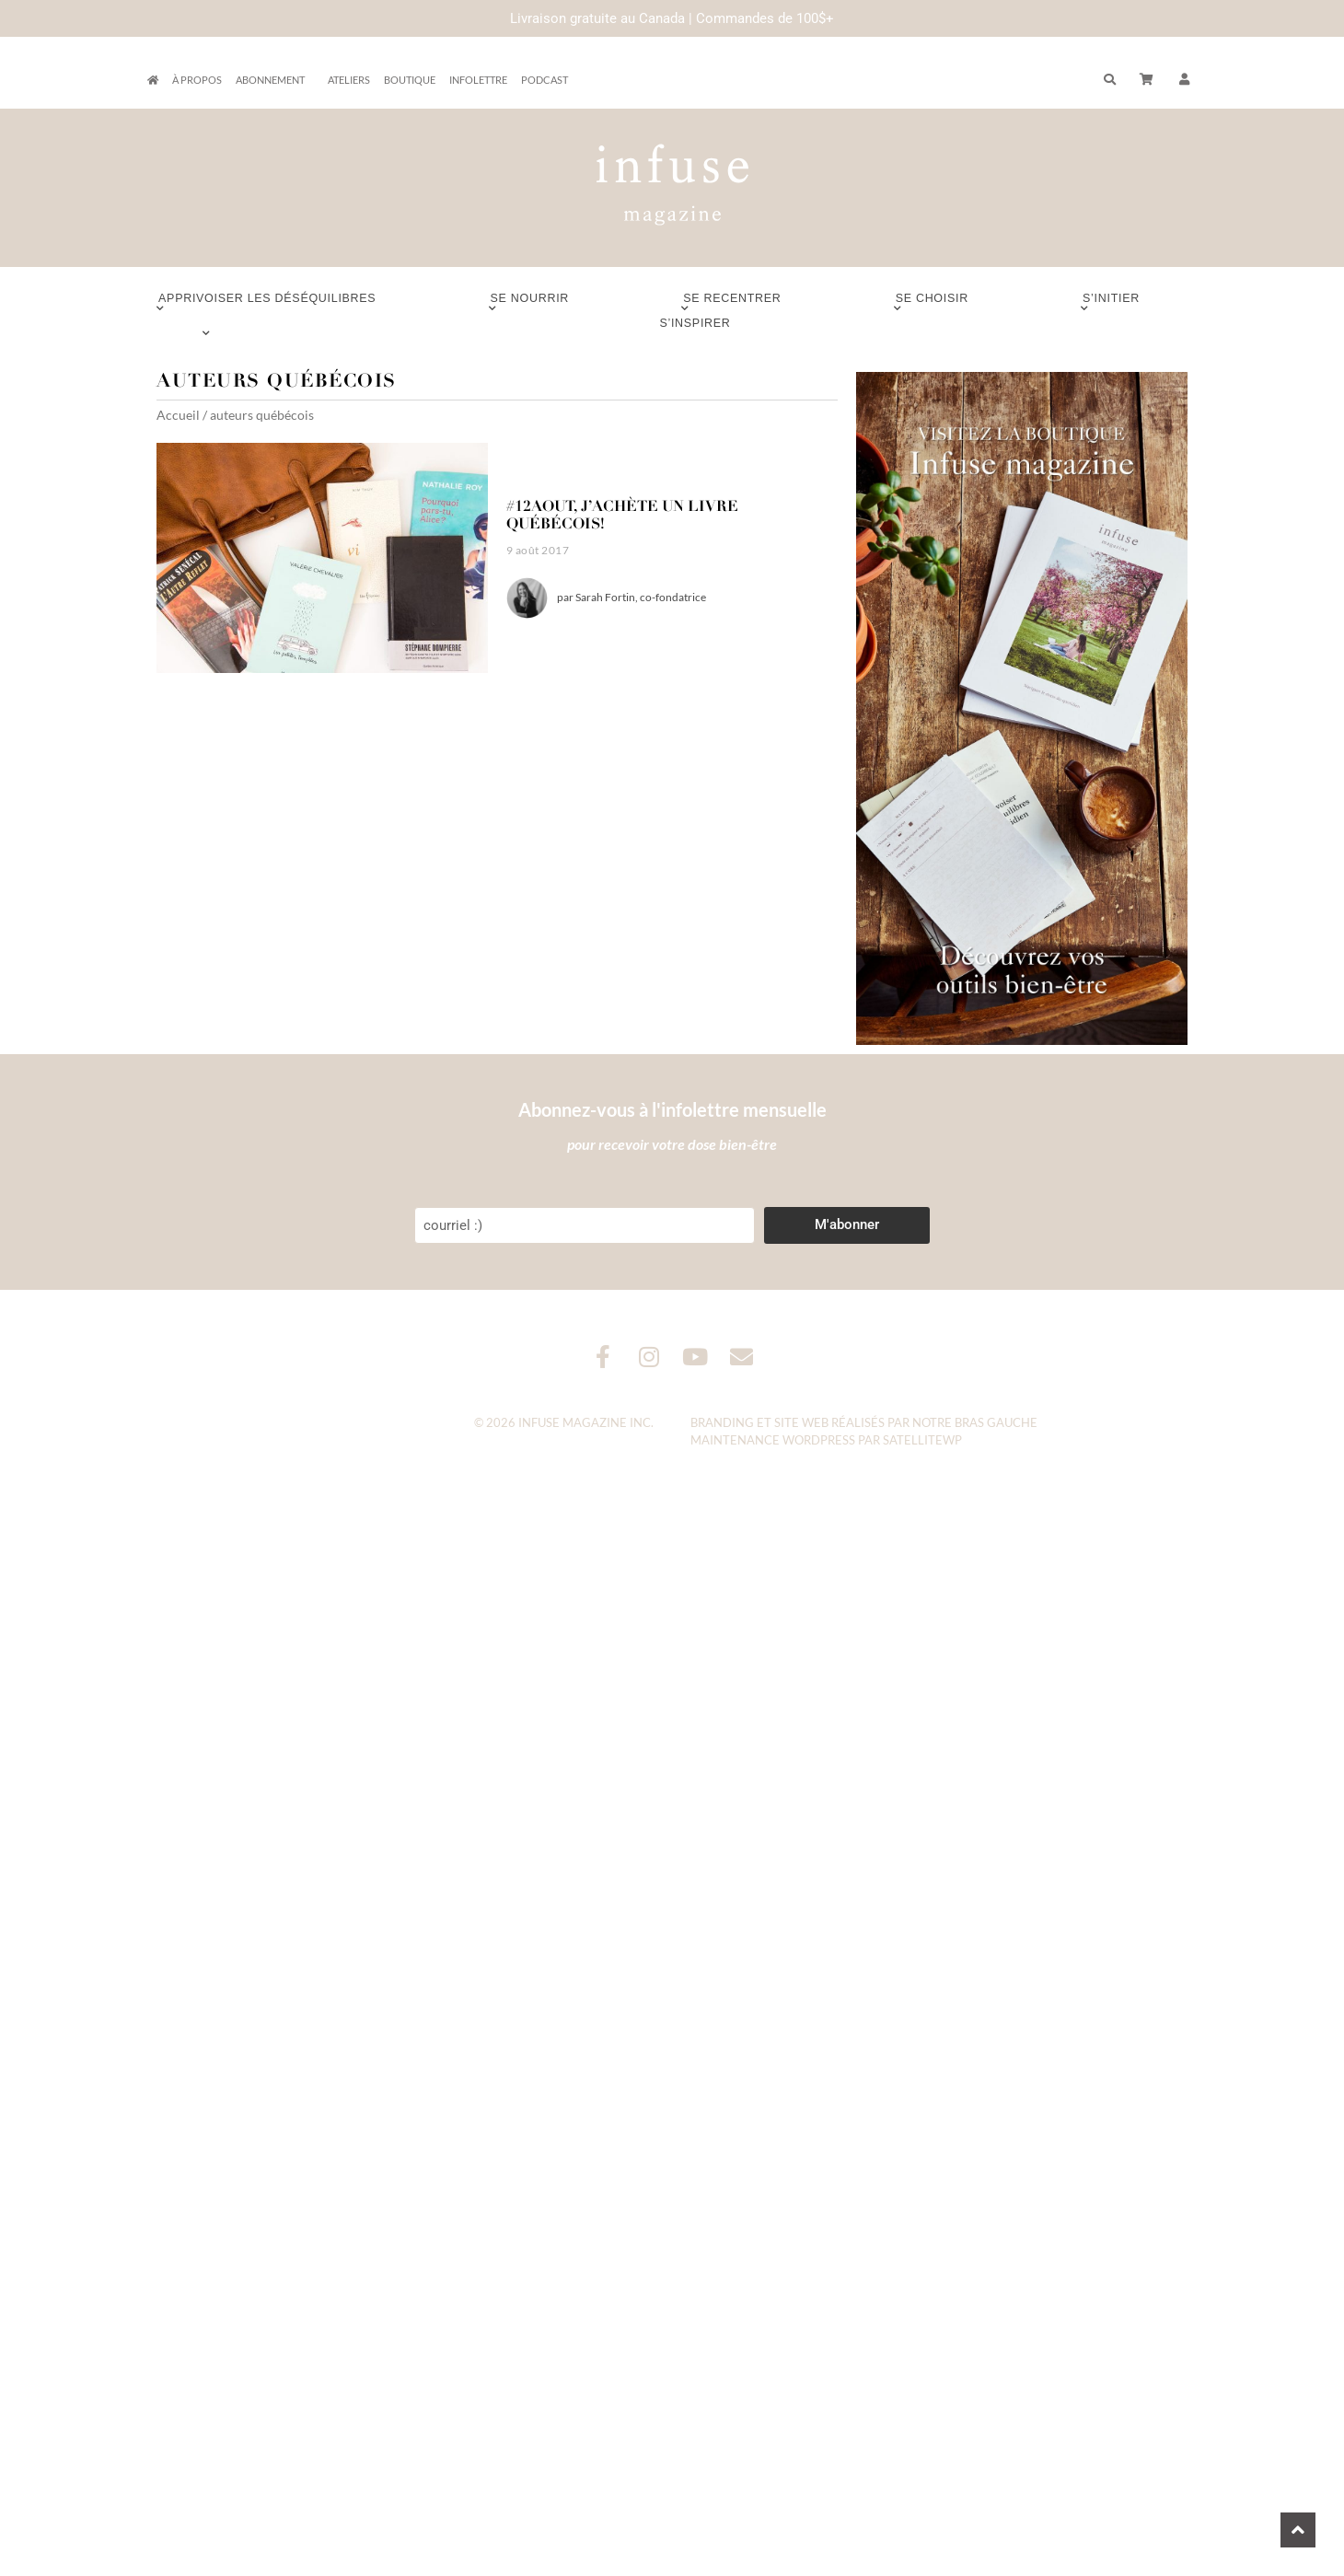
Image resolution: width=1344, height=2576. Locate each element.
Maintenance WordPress (772, 1440)
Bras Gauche (996, 1422)
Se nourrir (530, 303)
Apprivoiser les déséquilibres (267, 303)
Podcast (544, 80)
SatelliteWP (922, 1440)
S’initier (1111, 303)
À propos (197, 80)
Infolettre (478, 80)
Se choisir (932, 303)
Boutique (409, 80)
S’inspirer (695, 328)
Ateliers (349, 80)
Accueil (178, 415)
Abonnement (275, 80)
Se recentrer (732, 303)
